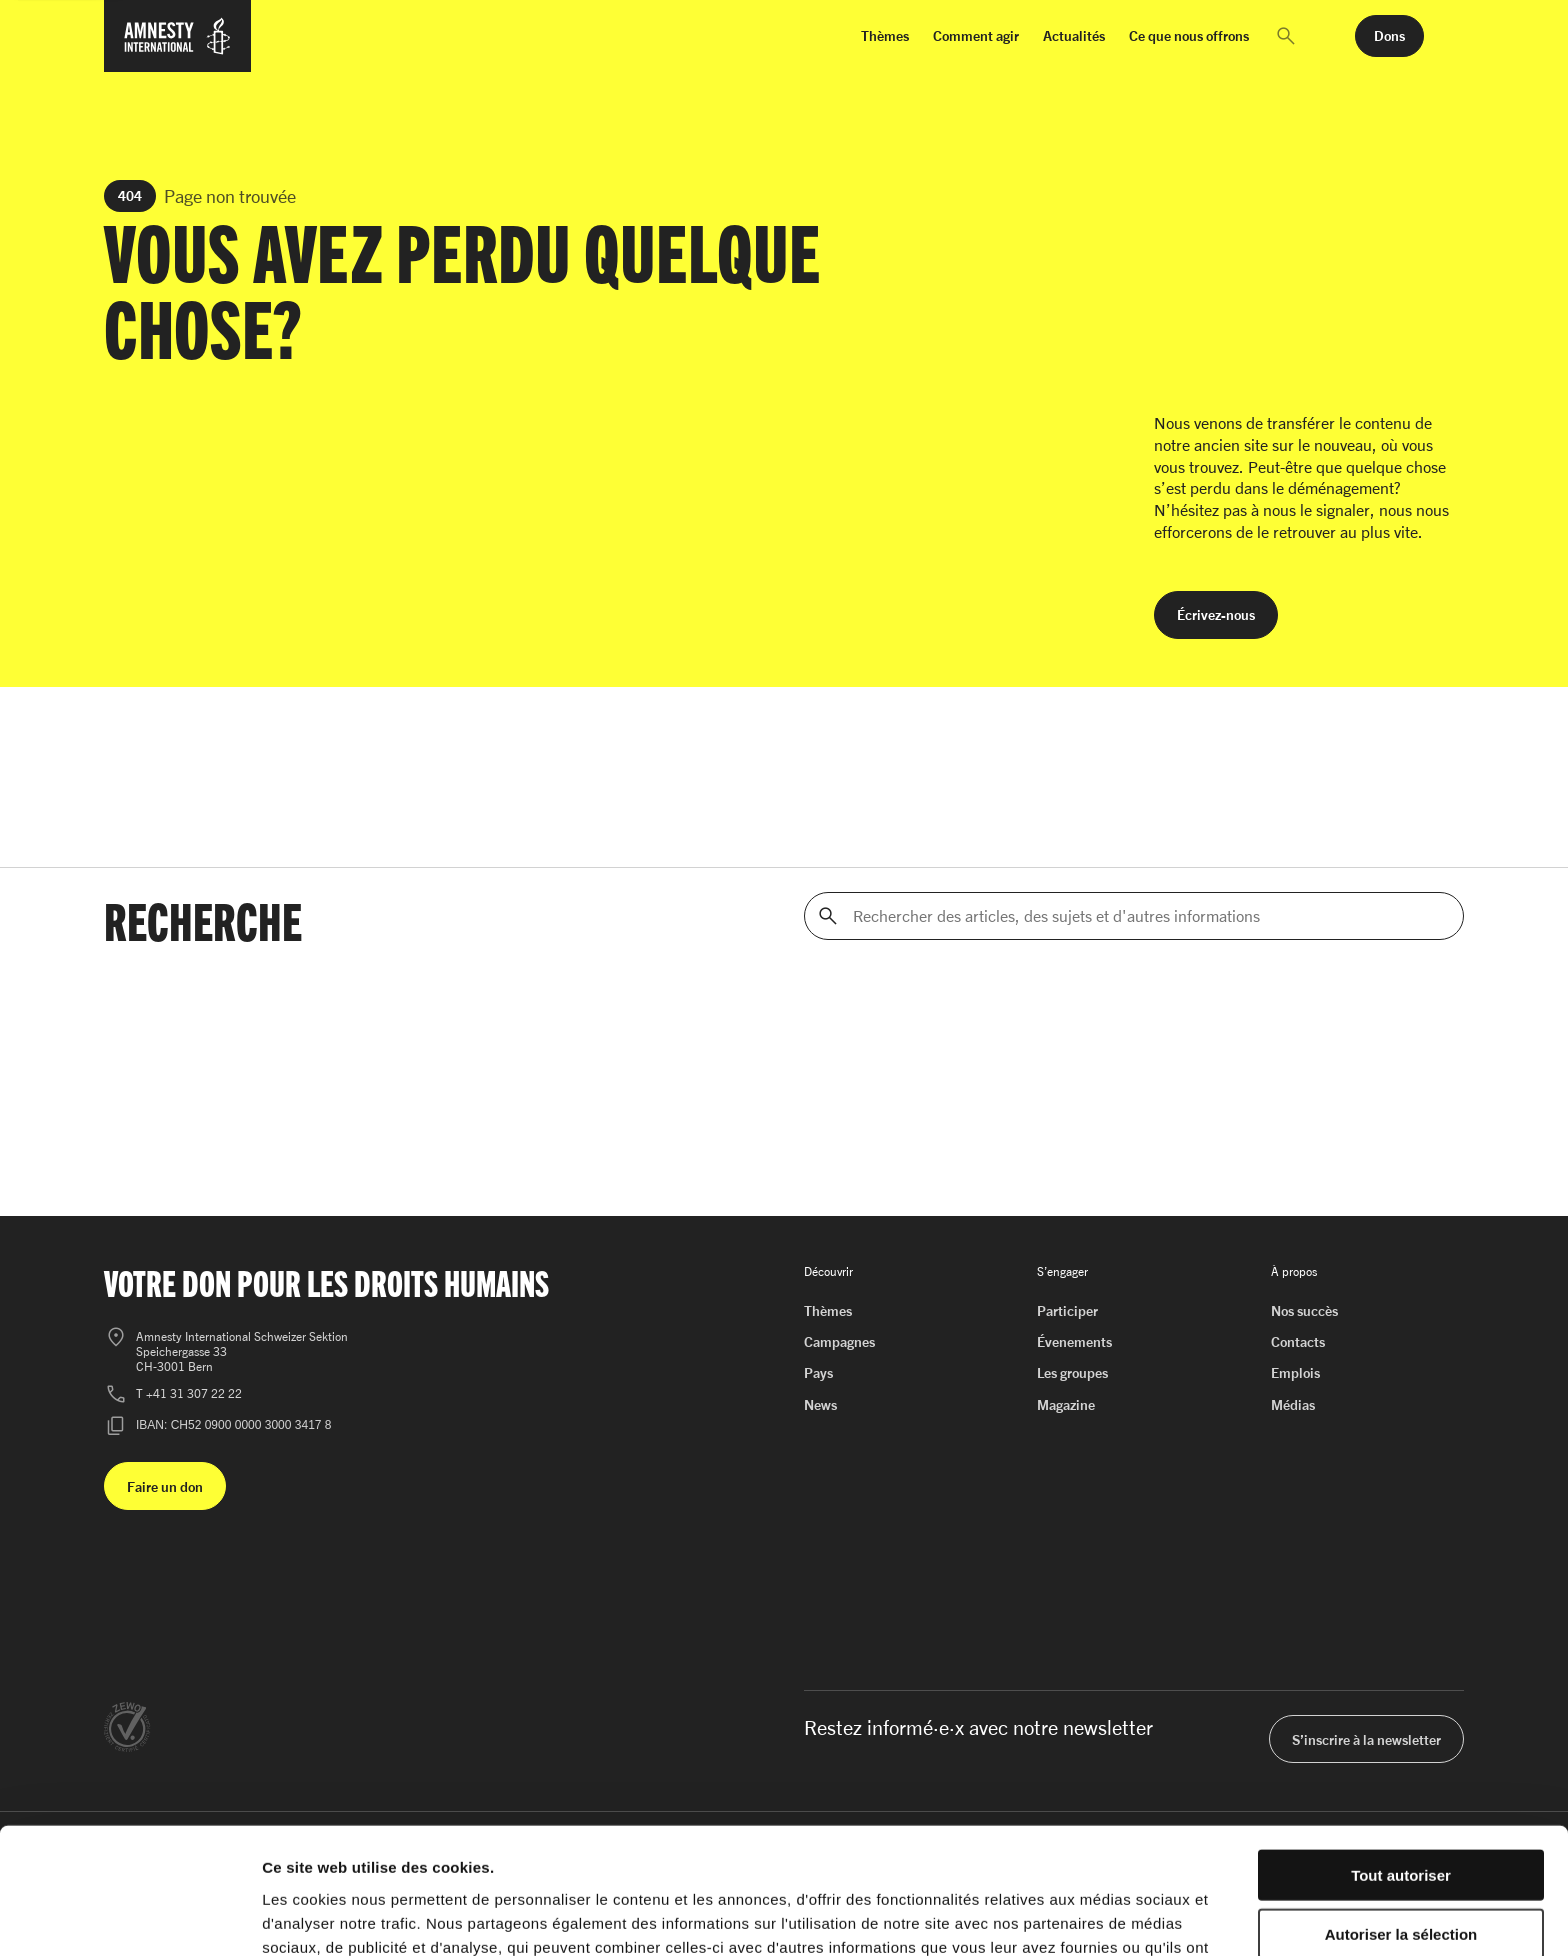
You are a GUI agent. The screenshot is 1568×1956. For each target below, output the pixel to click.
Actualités (1074, 35)
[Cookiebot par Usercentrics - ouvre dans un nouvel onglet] (129, 1917)
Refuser (1401, 1873)
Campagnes (839, 1341)
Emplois (1295, 1372)
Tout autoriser (1401, 1756)
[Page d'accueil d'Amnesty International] (177, 48)
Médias (1293, 1404)
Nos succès (1304, 1310)
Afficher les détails (1101, 1916)
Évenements (1074, 1341)
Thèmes (885, 35)
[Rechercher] (828, 916)
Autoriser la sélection (1401, 1815)
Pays (818, 1372)
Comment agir (976, 35)
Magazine (1066, 1404)
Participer (1067, 1310)
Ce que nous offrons (1189, 35)
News (820, 1404)
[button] (1286, 36)
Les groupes (1072, 1372)
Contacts (1298, 1341)
